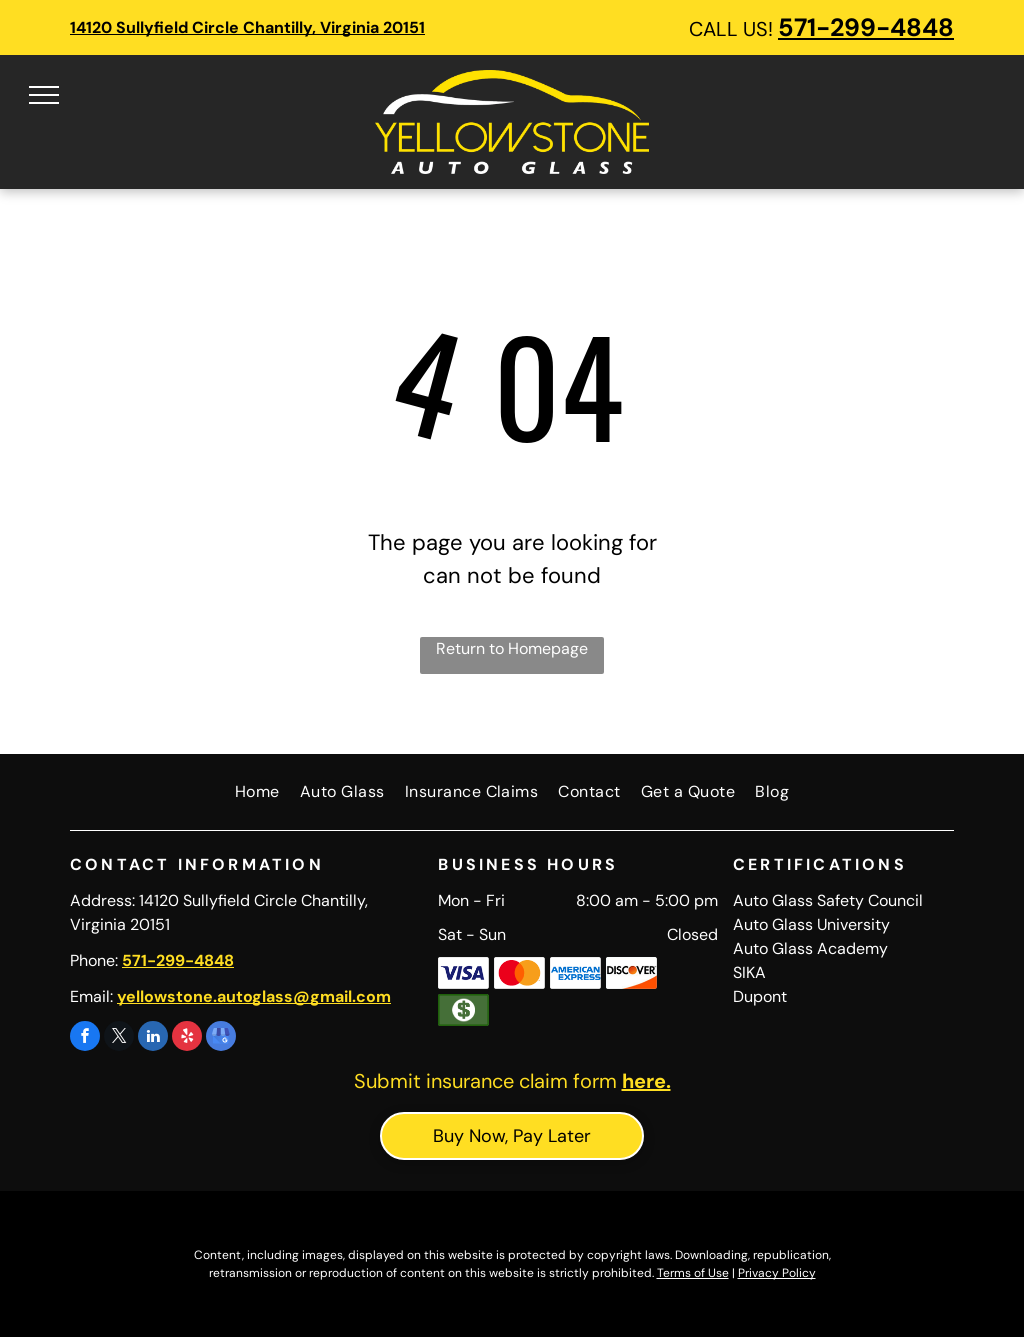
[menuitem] (257, 792)
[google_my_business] (221, 1038)
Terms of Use (693, 1273)
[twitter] (119, 1038)
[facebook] (85, 1038)
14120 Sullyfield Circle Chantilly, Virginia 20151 (247, 27)
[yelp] (187, 1038)
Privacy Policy (777, 1273)
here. (646, 1081)
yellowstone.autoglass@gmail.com (254, 996)
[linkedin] (153, 1038)
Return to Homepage (512, 648)
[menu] (44, 95)
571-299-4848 (866, 27)
